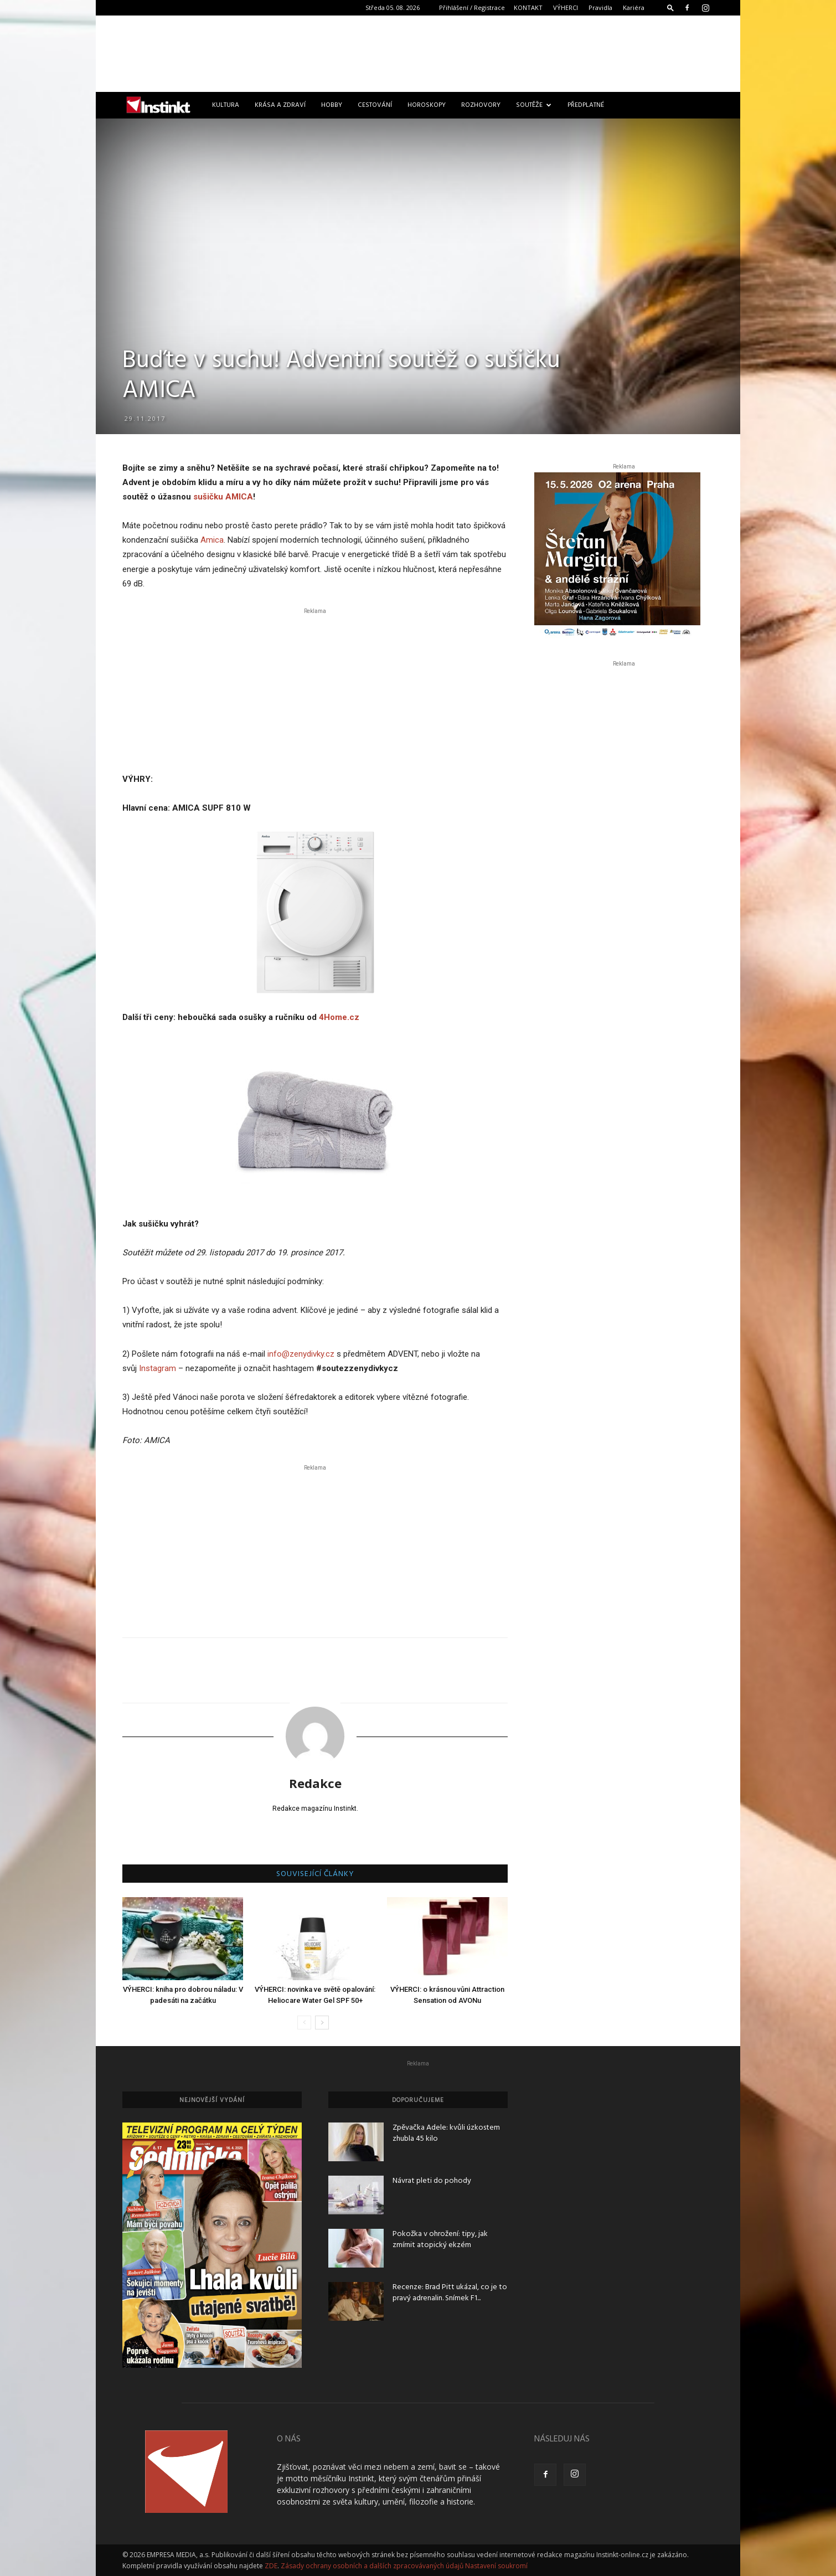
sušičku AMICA (223, 497)
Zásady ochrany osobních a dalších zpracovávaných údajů (372, 2565)
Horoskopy (426, 105)
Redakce (315, 1783)
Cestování (375, 105)
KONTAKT (528, 7)
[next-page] (322, 2022)
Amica (212, 540)
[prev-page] (304, 2022)
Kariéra (633, 7)
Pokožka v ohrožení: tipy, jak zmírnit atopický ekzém (440, 2240)
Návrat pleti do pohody (432, 2181)
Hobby (331, 105)
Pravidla (600, 7)
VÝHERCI (565, 7)
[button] (670, 7)
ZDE (271, 2565)
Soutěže (533, 105)
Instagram (157, 1368)
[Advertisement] (418, 54)
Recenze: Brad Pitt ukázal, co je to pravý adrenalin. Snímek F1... (450, 2293)
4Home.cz (339, 1017)
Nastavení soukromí (496, 2565)
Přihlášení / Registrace (472, 7)
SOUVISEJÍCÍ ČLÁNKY (315, 1874)
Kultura (225, 105)
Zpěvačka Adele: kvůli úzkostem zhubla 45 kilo (446, 2133)
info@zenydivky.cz (300, 1354)
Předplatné (585, 105)
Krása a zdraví (280, 105)
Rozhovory (480, 105)
